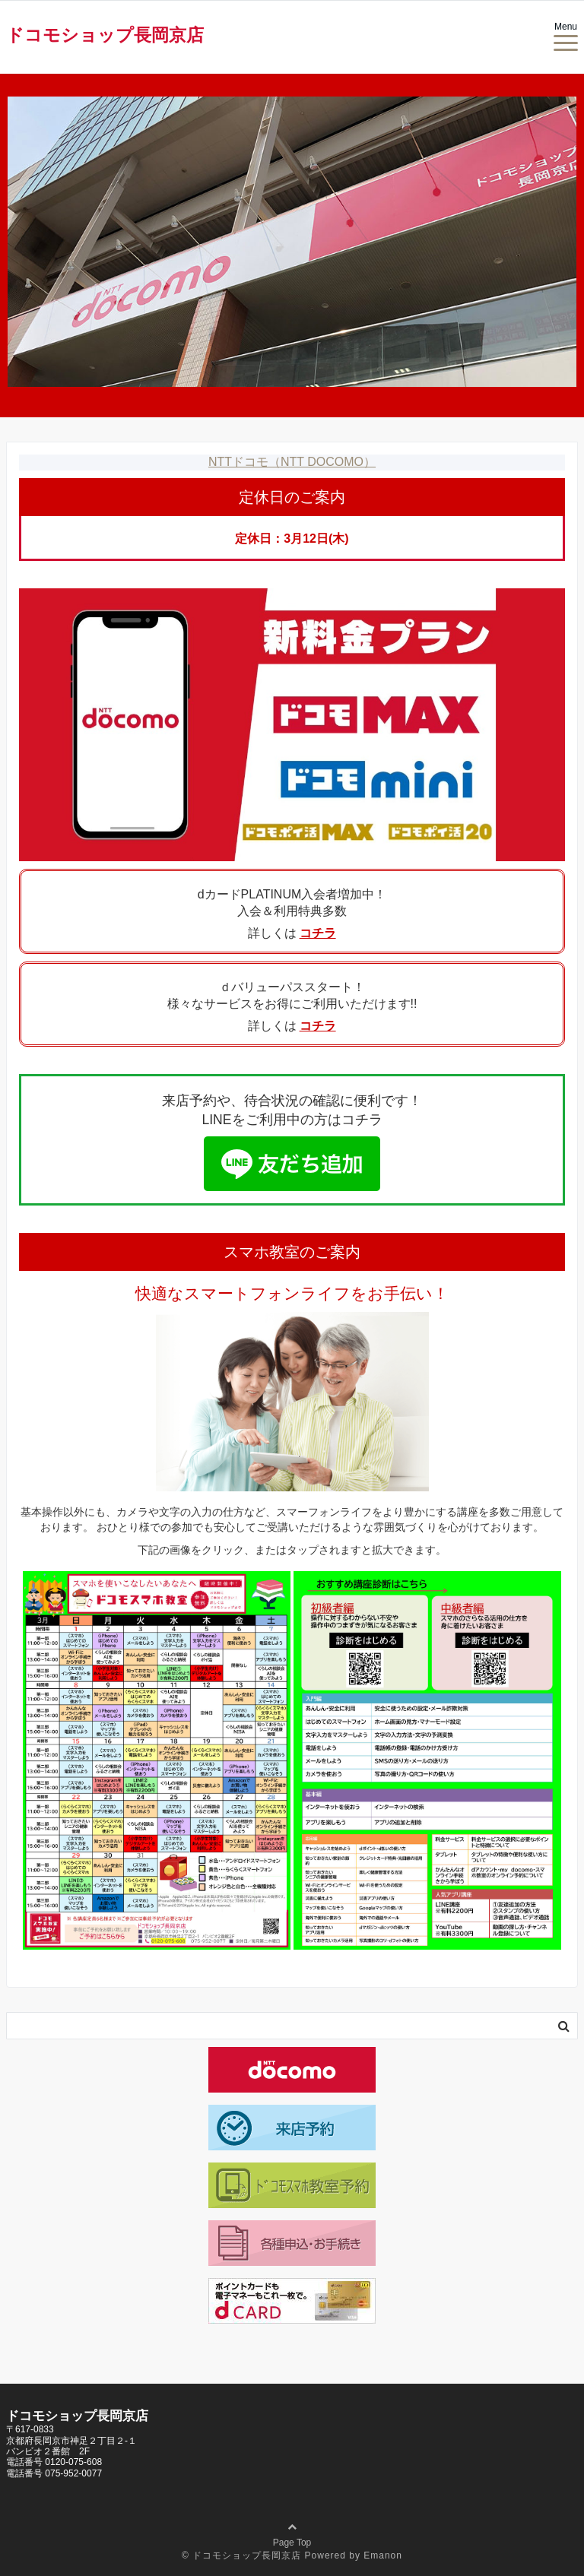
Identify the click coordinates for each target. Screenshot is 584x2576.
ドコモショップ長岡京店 (105, 35)
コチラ (318, 933)
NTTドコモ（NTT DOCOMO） (292, 461)
